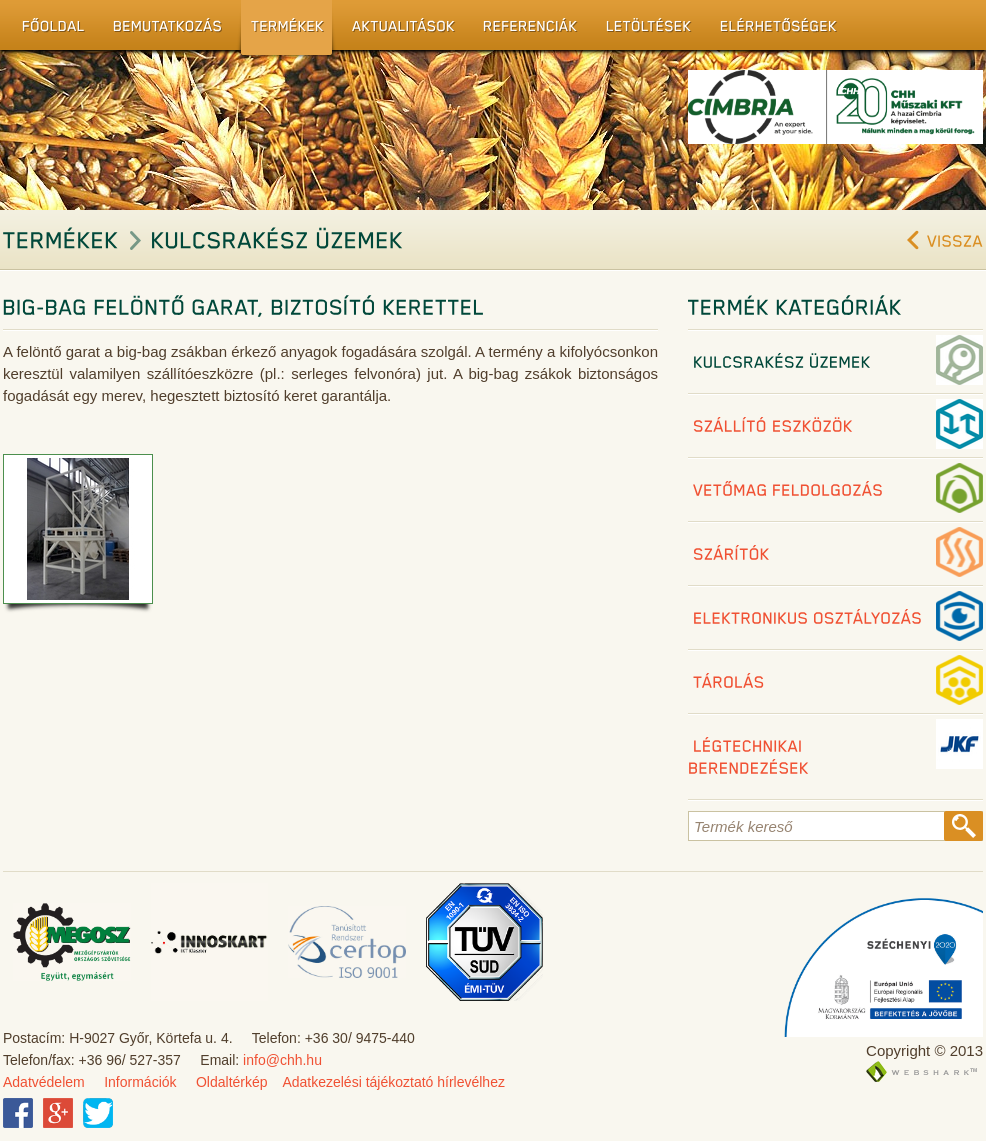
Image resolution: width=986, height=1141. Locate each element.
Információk (140, 1082)
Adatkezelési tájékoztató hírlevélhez (393, 1082)
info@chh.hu (282, 1060)
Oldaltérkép (232, 1082)
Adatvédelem (44, 1082)
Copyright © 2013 (924, 1050)
